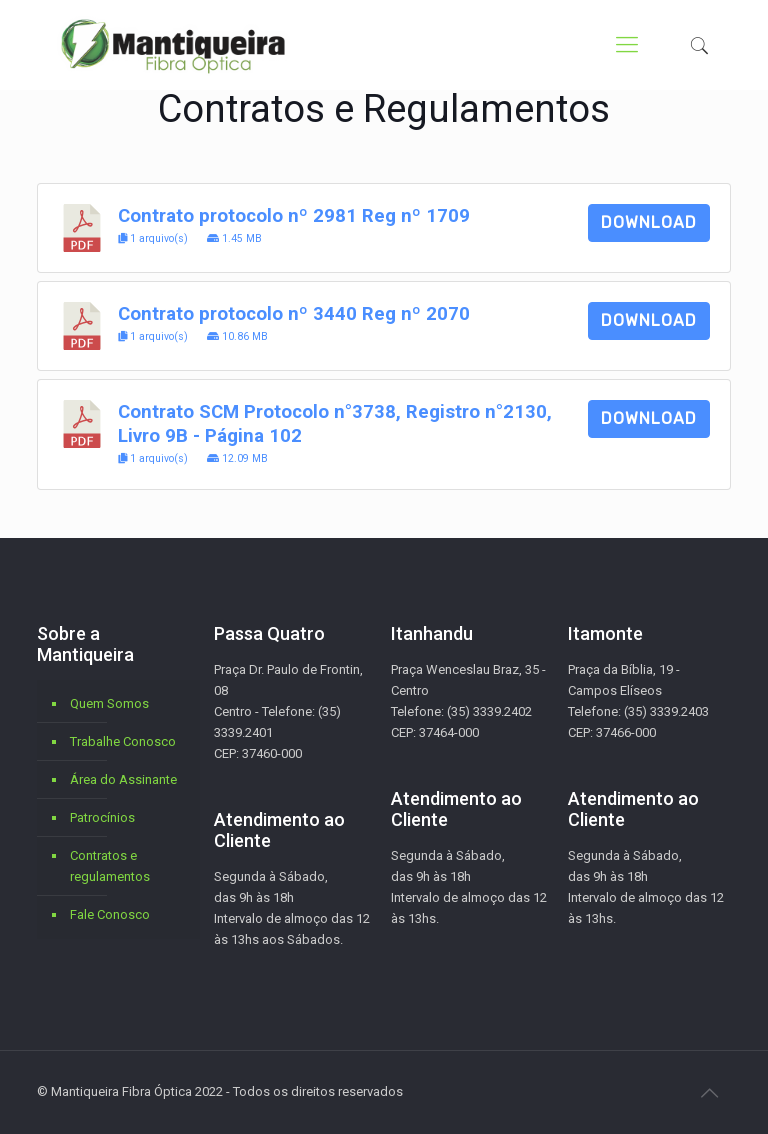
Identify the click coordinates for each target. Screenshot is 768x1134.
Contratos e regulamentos (110, 866)
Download (649, 222)
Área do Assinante (123, 779)
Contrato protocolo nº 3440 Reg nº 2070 (294, 314)
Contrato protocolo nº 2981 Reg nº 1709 (294, 216)
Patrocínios (102, 817)
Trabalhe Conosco (123, 741)
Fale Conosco (110, 914)
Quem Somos (109, 703)
